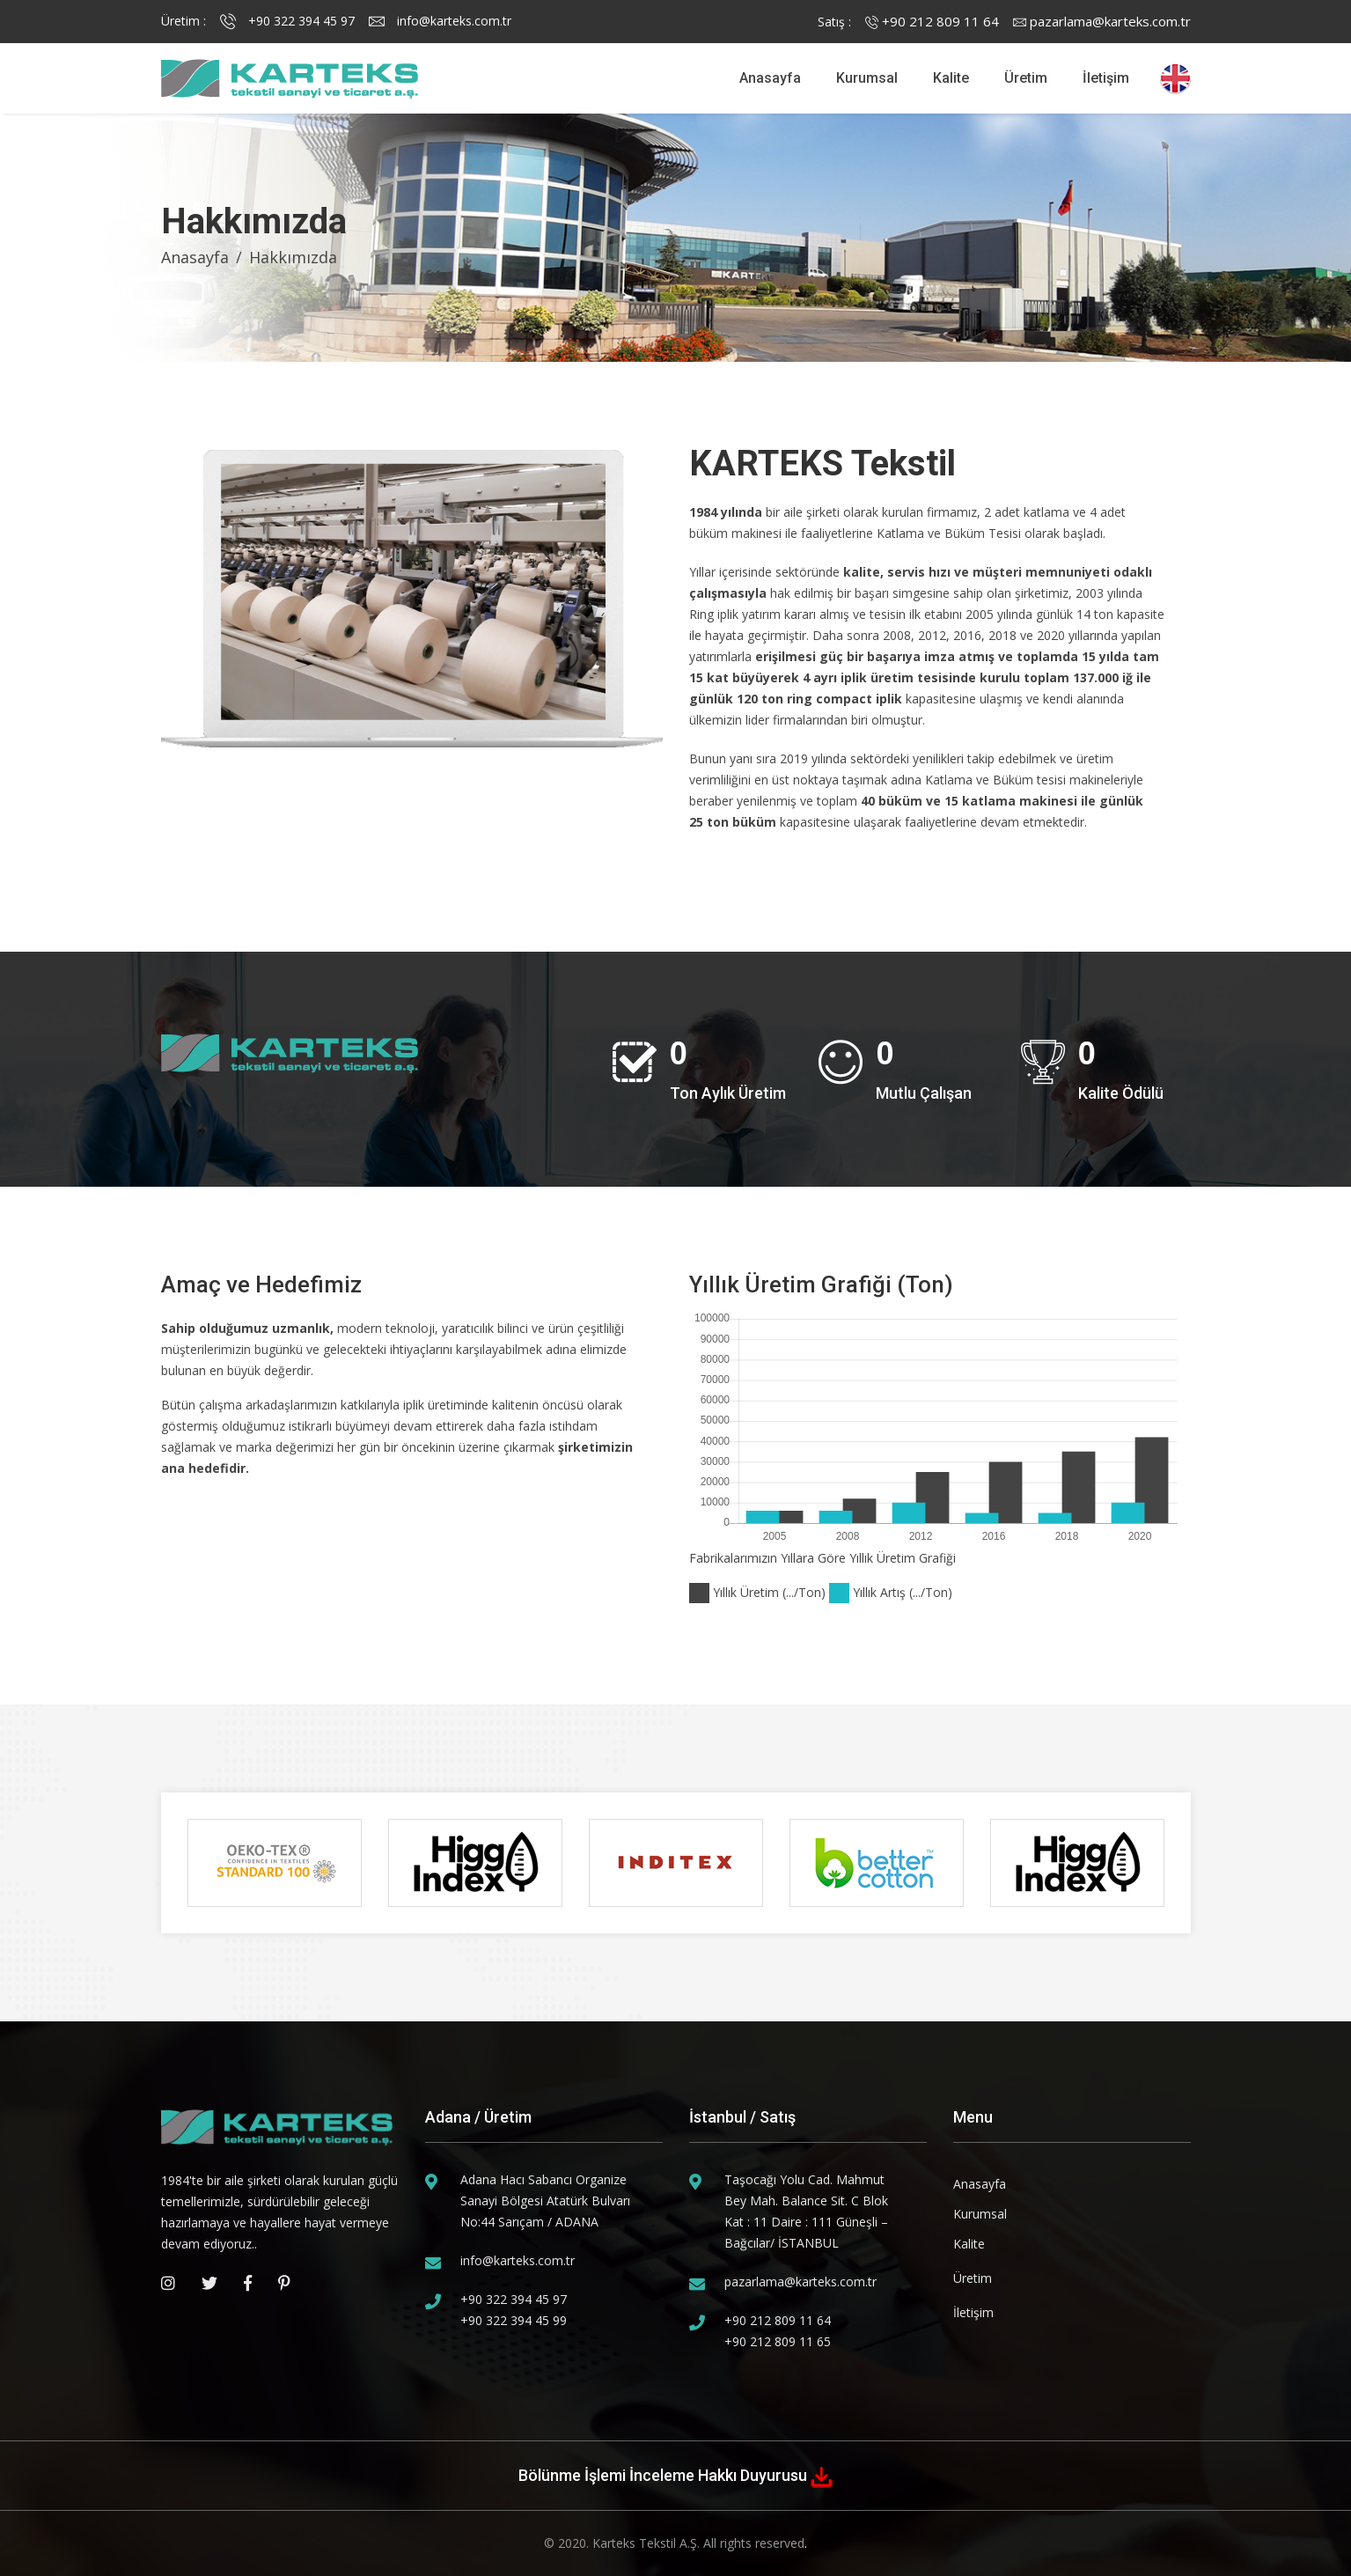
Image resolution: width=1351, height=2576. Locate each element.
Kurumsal (867, 78)
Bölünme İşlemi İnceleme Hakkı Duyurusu (664, 2475)
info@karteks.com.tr (440, 20)
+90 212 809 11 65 (777, 2341)
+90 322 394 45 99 (513, 2320)
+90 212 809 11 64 (932, 21)
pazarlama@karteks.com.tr (1102, 21)
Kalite (951, 78)
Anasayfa (770, 78)
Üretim (1025, 78)
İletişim (1106, 78)
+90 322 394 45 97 (287, 20)
